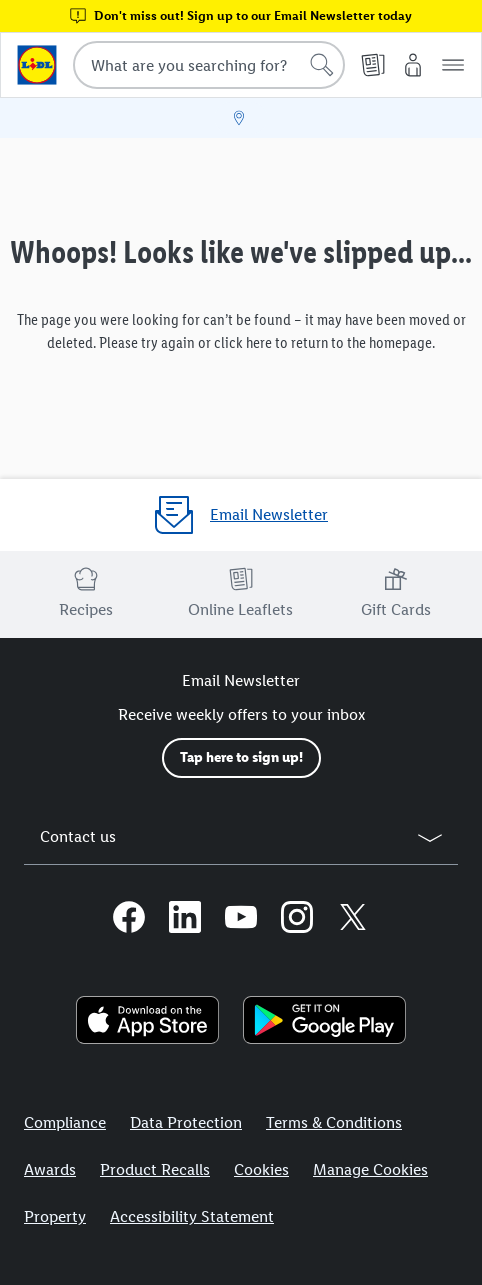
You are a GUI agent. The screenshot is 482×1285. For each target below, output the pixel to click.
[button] (453, 65)
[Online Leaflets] (373, 65)
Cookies (261, 1169)
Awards (50, 1169)
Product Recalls (155, 1169)
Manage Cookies (370, 1169)
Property (55, 1216)
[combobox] (209, 65)
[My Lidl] (413, 65)
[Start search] (322, 65)
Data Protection (186, 1122)
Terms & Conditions (334, 1122)
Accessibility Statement (192, 1216)
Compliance (65, 1122)
